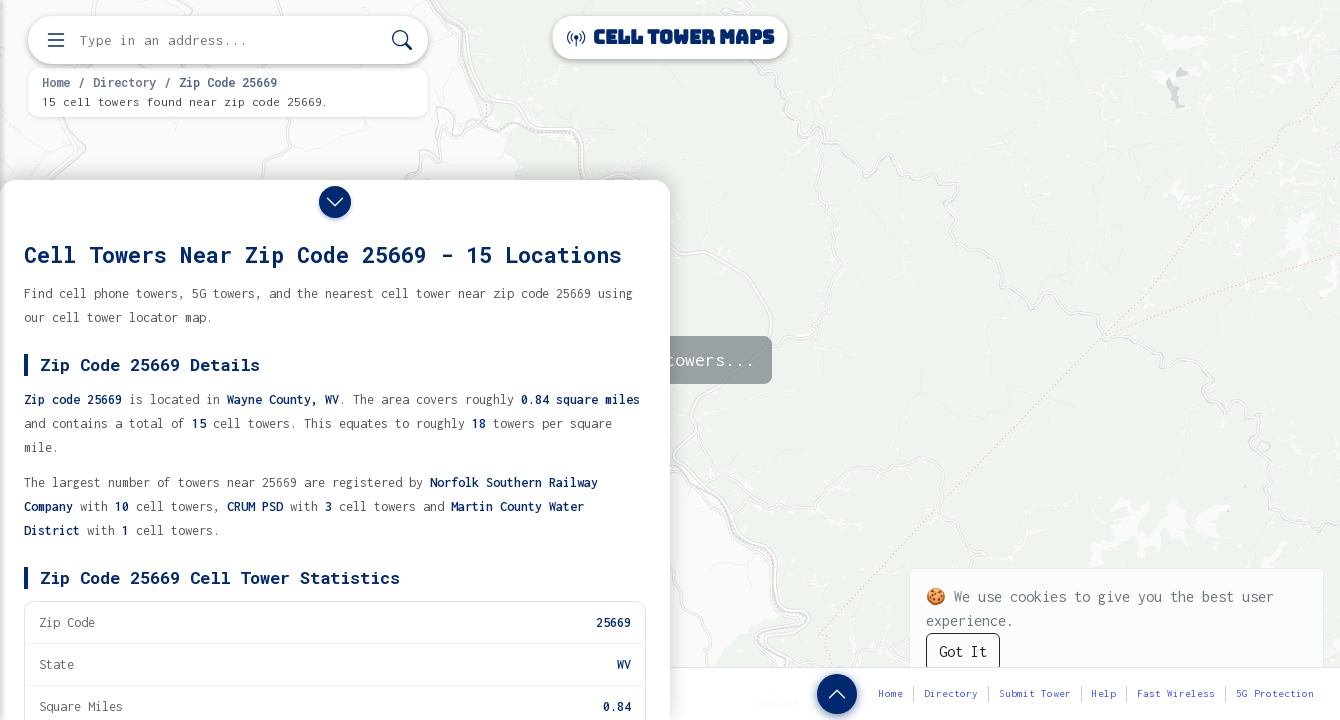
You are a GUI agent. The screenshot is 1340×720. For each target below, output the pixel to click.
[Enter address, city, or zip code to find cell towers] (230, 40)
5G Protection (1275, 693)
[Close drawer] (335, 202)
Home (56, 82)
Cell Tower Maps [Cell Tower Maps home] (670, 37)
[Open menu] (56, 40)
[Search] (402, 40)
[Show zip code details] (837, 694)
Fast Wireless (1176, 693)
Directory (124, 82)
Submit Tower (1035, 693)
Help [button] (1104, 693)
